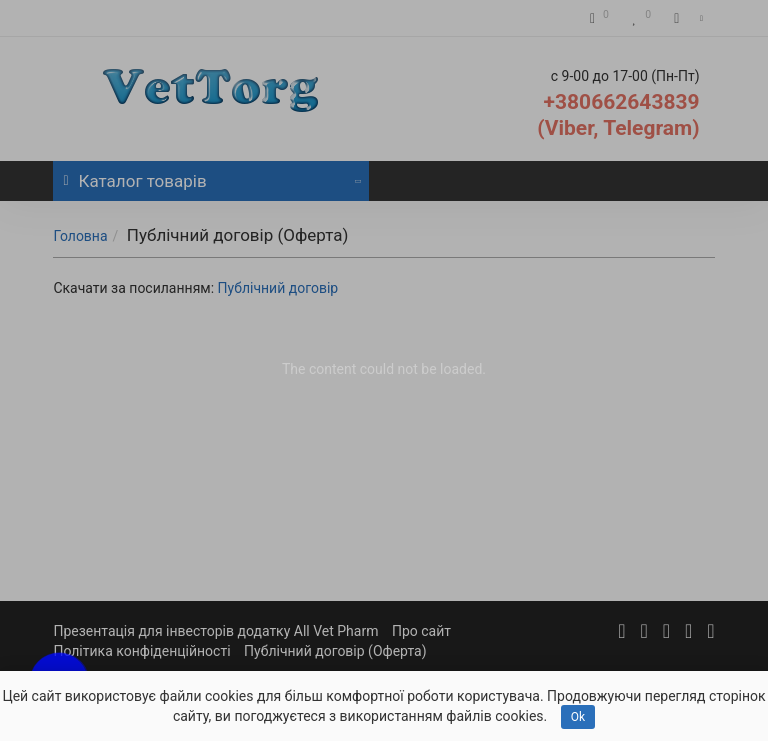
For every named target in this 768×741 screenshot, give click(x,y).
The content (319, 369)
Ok (578, 717)
